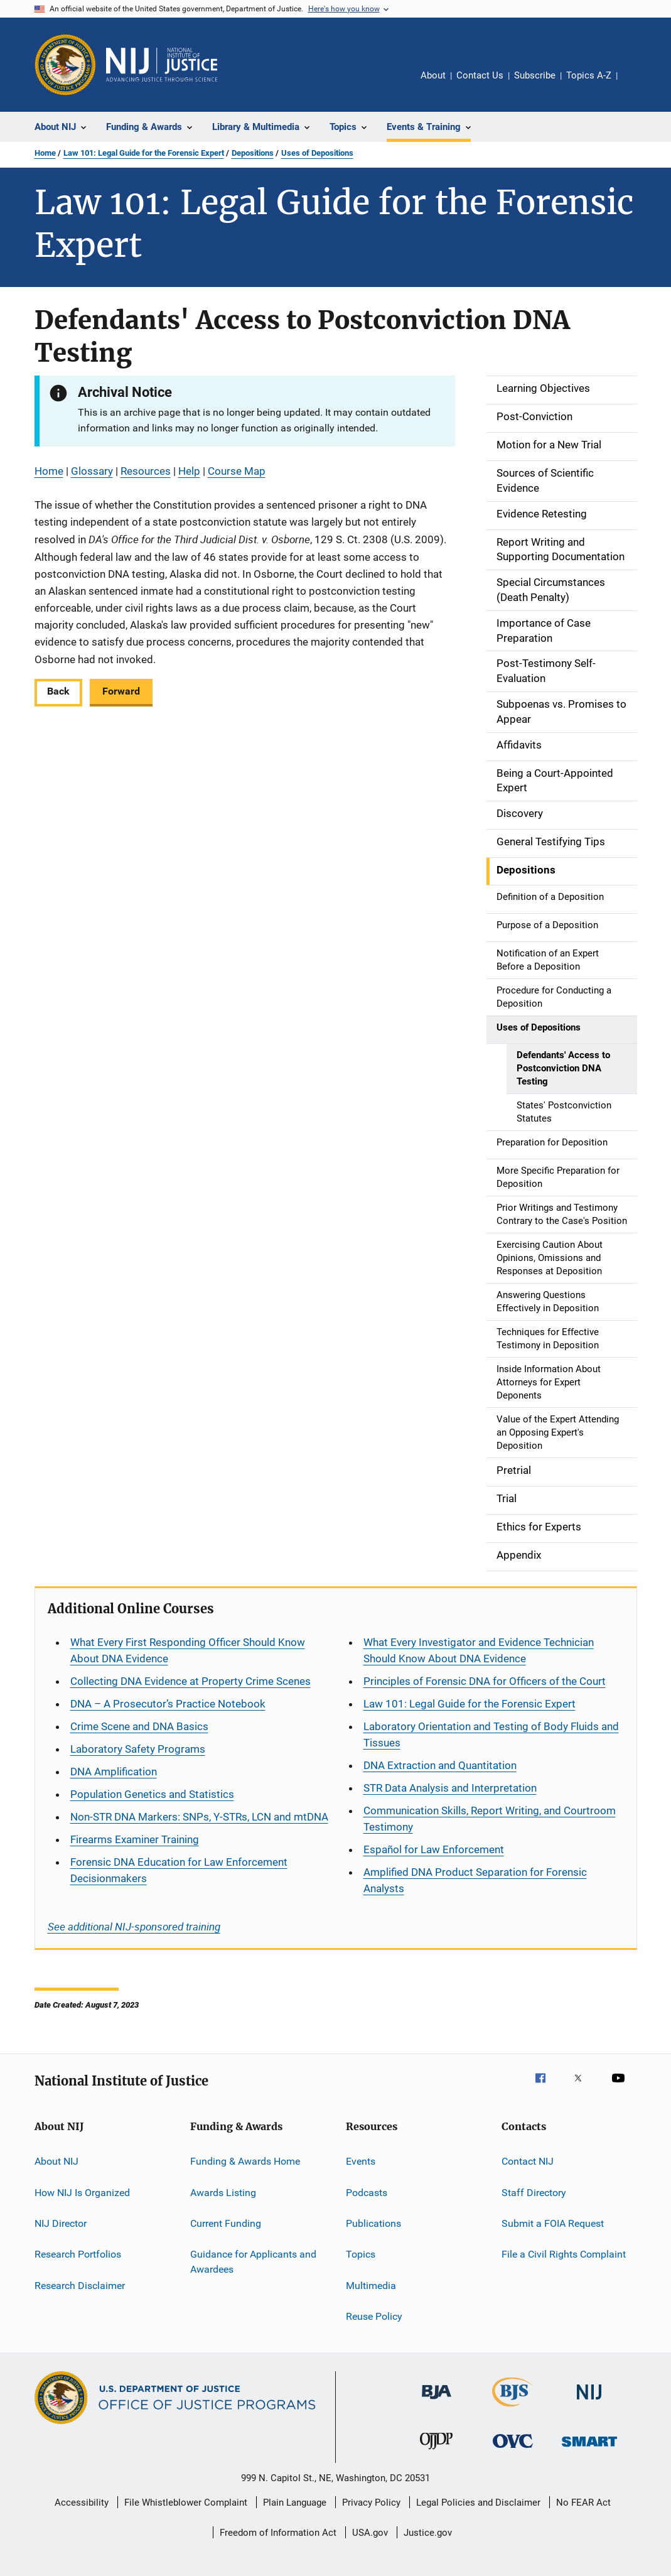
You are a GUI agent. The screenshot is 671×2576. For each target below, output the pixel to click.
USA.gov (370, 2532)
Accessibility (82, 2502)
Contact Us (479, 75)
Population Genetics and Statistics (152, 1794)
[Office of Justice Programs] (65, 64)
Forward (121, 691)
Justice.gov (428, 2532)
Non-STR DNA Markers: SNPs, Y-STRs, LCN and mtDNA (199, 1816)
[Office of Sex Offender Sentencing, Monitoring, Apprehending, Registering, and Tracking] (589, 2449)
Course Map (237, 471)
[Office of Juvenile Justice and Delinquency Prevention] (436, 2451)
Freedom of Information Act (278, 2532)
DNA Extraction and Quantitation (440, 1765)
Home (45, 153)
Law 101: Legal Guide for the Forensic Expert (143, 153)
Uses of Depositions (317, 153)
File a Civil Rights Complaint (564, 2254)
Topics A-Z (588, 75)
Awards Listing (223, 2193)
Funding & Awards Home (245, 2161)
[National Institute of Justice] (589, 2401)
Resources (146, 471)
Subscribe (535, 75)
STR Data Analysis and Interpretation (450, 1788)
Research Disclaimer (80, 2286)
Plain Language (294, 2502)
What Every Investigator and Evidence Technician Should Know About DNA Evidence (478, 1650)
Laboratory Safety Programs (137, 1749)
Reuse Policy (374, 2316)
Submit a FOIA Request (553, 2223)
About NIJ (56, 2161)
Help (189, 471)
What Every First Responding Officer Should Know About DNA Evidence (187, 1650)
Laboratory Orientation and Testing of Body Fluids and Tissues (491, 1734)
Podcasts (366, 2193)
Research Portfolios (78, 2254)
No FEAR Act (583, 2502)
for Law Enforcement (433, 1849)
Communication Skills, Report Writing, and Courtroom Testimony (489, 1818)
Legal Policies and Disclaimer (478, 2502)
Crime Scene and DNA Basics (139, 1726)
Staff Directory (534, 2193)
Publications (373, 2223)
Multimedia (371, 2286)
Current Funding (225, 2223)
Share (637, 84)
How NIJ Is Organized (82, 2193)
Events (360, 2161)
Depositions (253, 153)
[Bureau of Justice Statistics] (512, 2409)
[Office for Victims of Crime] (513, 2450)
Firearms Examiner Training (134, 1839)
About (433, 75)
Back (58, 691)
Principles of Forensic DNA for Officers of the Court (484, 1681)
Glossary (92, 471)
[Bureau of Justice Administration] (436, 2401)
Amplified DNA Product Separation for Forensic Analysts (475, 1880)
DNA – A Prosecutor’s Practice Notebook (168, 1703)
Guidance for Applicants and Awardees (253, 2261)
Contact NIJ (528, 2161)
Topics (360, 2254)
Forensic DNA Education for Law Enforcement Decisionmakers (178, 1870)
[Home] (162, 65)
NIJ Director (61, 2223)
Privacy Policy (371, 2502)
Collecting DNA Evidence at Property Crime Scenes (190, 1681)
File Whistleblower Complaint (185, 2502)
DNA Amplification (113, 1771)
